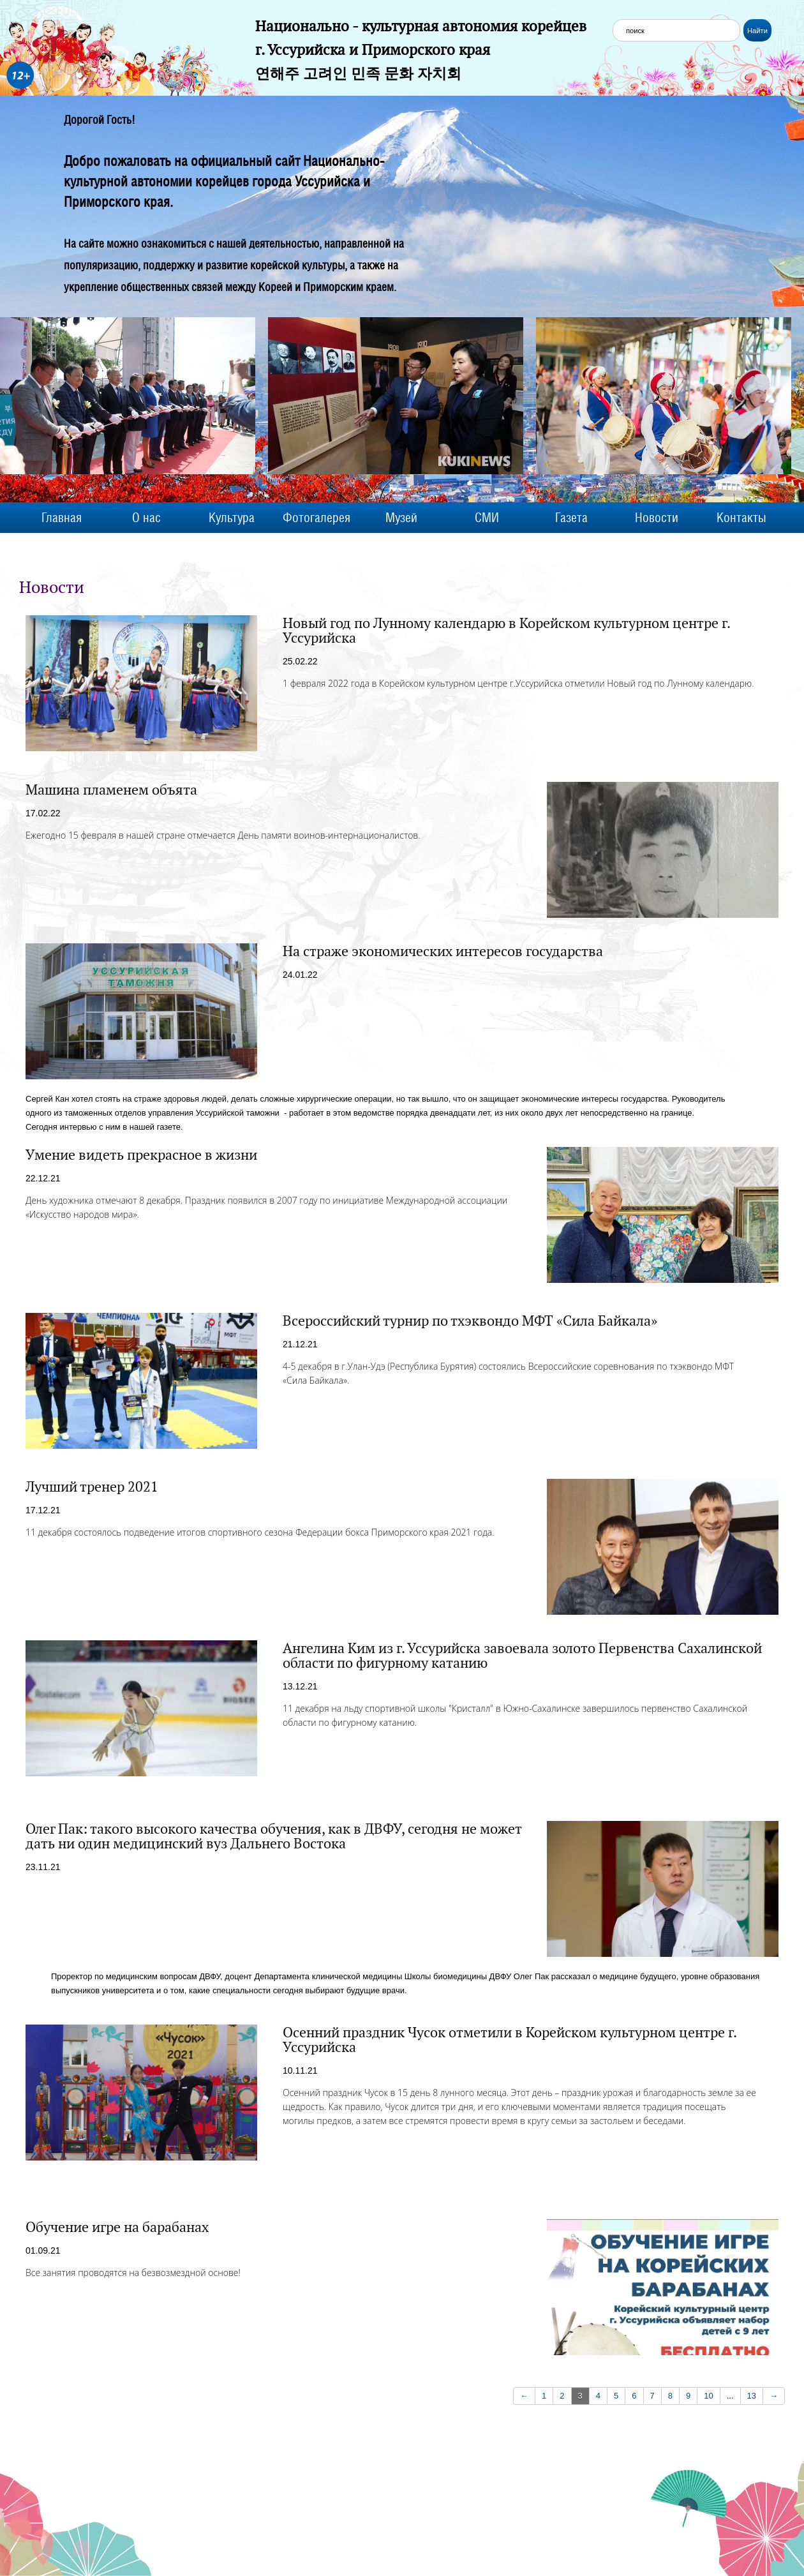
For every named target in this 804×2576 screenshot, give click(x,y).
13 (751, 2395)
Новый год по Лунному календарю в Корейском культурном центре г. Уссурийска (506, 630)
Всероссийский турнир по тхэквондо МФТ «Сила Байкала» (470, 1320)
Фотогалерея (316, 517)
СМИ (487, 517)
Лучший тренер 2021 (92, 1486)
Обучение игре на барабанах (117, 2227)
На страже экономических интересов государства (443, 951)
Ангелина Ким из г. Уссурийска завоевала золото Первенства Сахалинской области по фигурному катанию (522, 1655)
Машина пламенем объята (111, 789)
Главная (61, 517)
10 (708, 2395)
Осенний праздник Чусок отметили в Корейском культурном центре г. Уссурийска (509, 2039)
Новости (656, 517)
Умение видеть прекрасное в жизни (141, 1155)
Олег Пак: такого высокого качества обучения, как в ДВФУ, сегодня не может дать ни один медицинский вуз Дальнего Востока (273, 1836)
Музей (401, 517)
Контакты (741, 517)
